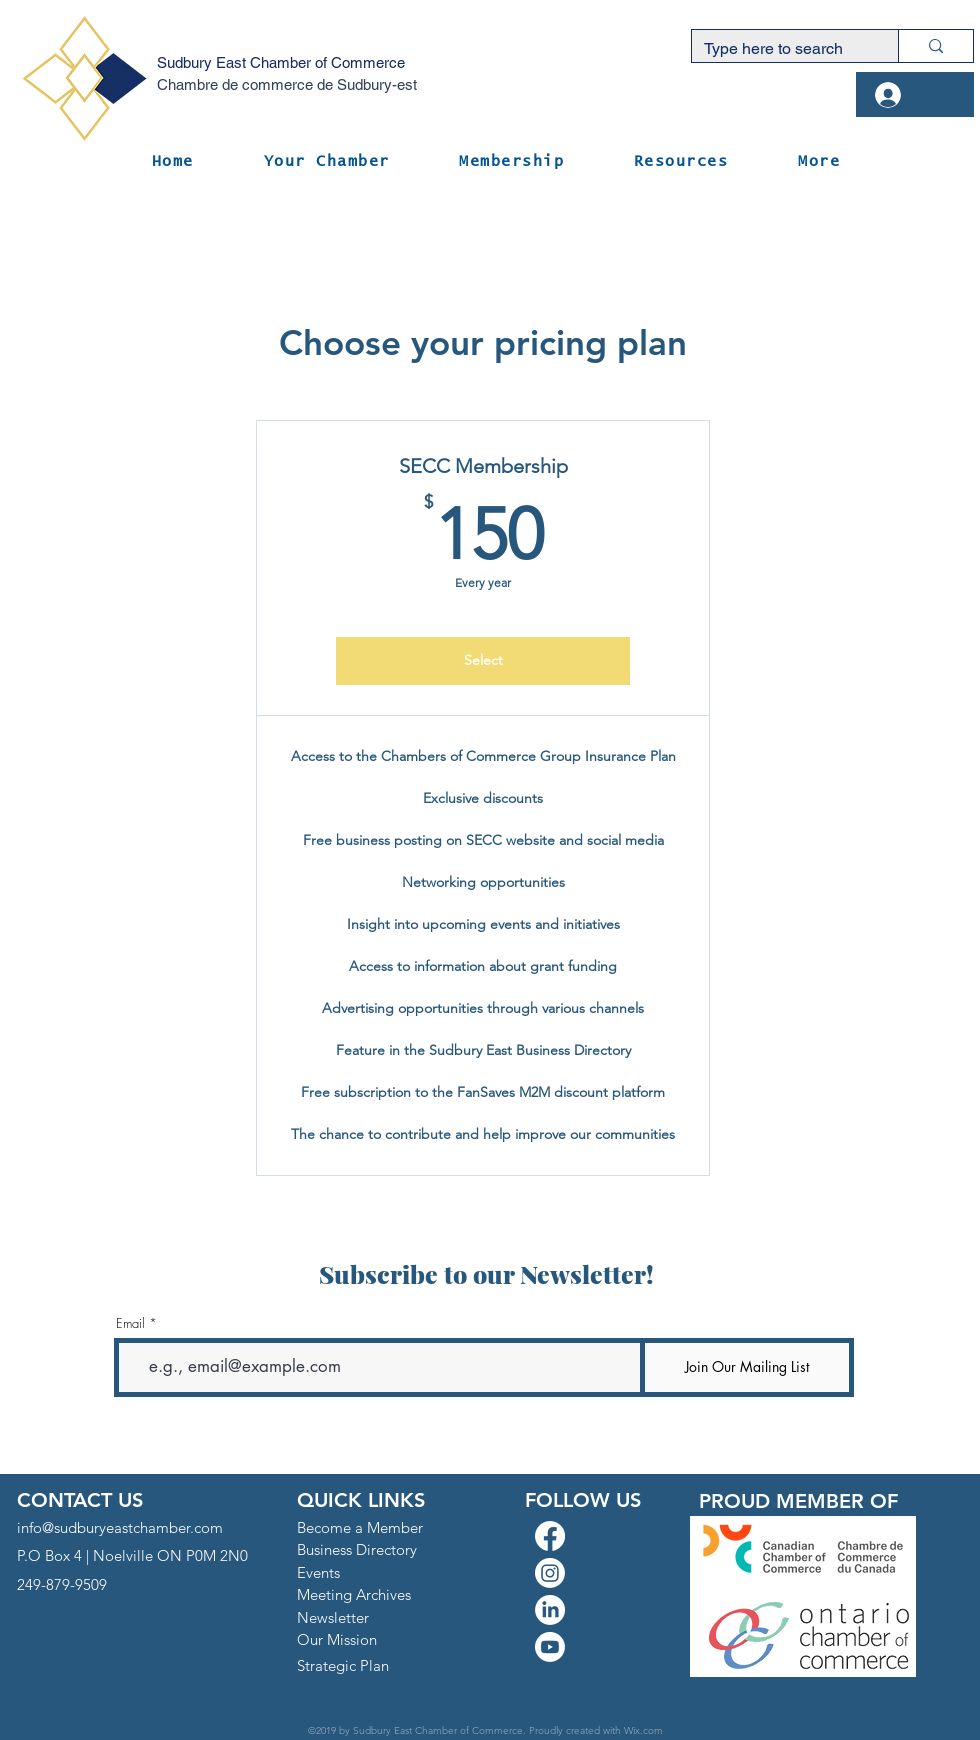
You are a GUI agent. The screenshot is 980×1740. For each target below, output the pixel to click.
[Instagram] (550, 1573)
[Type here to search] (780, 49)
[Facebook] (550, 1536)
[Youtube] (550, 1647)
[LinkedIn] (550, 1610)
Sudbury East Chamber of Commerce (281, 62)
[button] (327, 161)
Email (130, 1323)
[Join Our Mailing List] (747, 1367)
